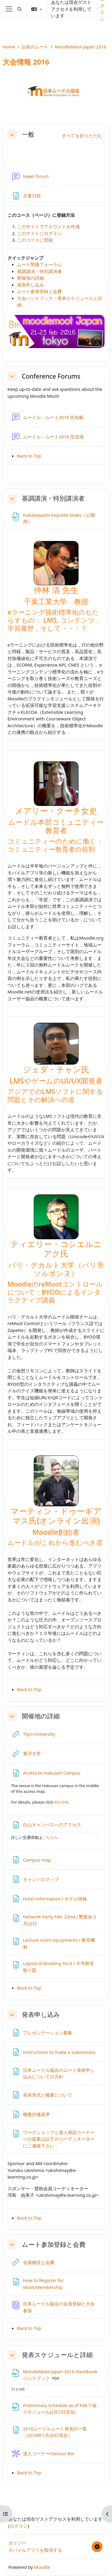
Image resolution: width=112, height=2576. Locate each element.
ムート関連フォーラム (39, 264)
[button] (19, 9)
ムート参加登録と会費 (39, 291)
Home (8, 47)
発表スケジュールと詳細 (57, 2355)
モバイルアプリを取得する (35, 2550)
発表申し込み (30, 285)
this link (61, 1802)
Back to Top (29, 456)
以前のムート (35, 47)
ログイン (19, 2526)
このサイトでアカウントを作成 (48, 226)
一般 (28, 134)
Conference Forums (51, 376)
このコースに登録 (35, 240)
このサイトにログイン (39, 233)
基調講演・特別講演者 (39, 271)
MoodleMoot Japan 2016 (80, 47)
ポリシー (17, 2543)
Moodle (42, 2567)
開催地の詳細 (30, 278)
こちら (48, 1837)
